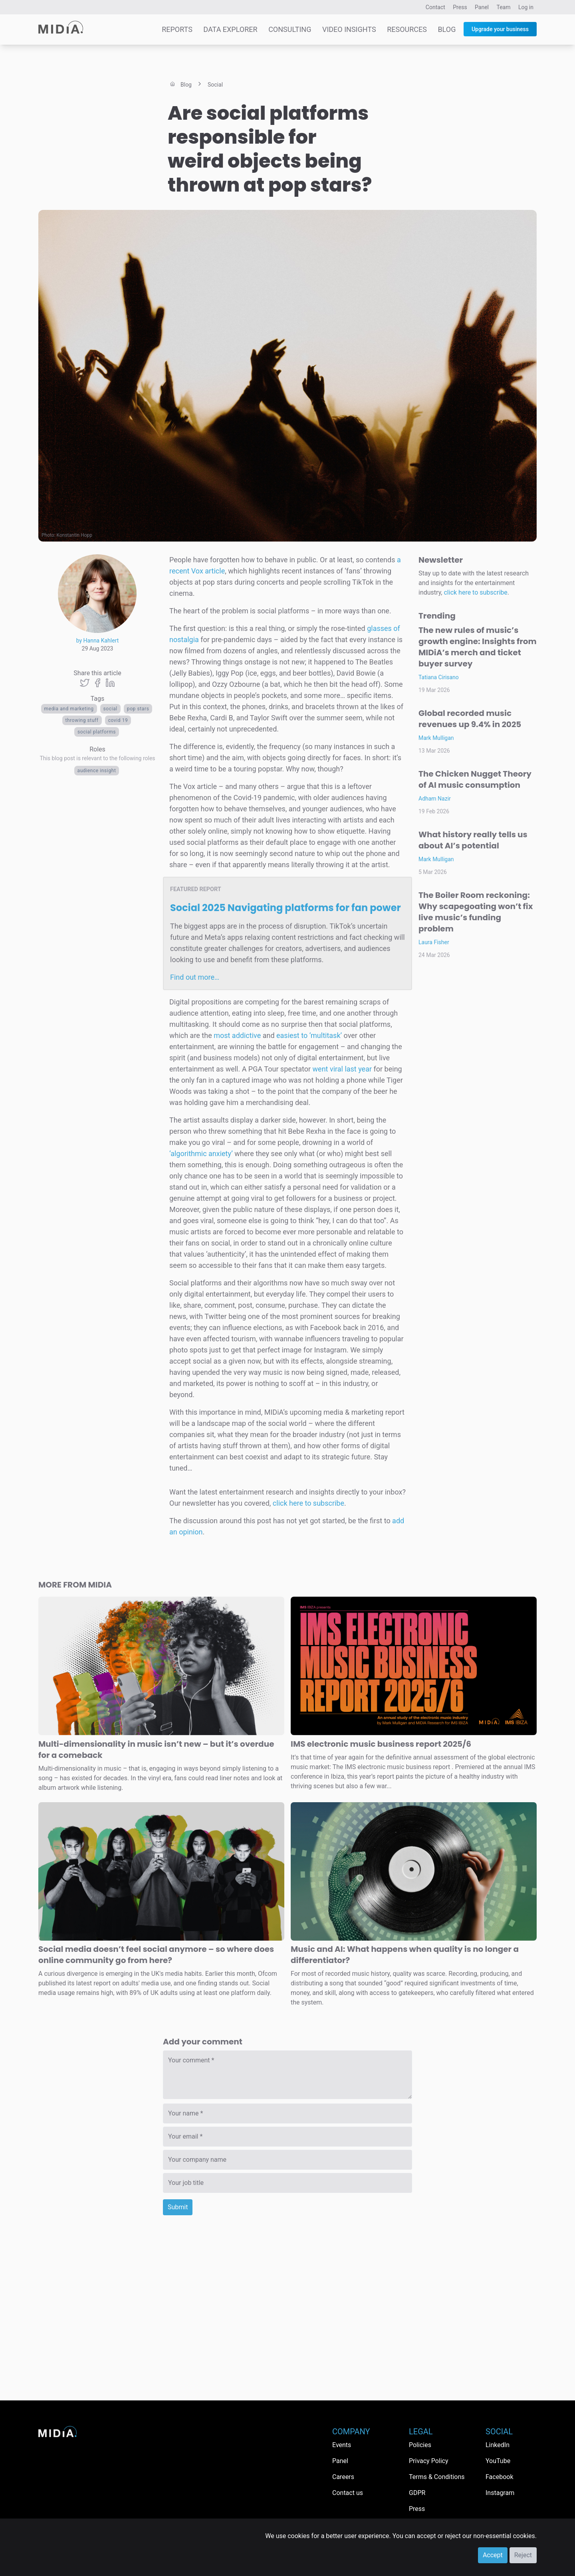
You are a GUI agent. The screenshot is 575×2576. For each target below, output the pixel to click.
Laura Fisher (433, 942)
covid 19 (118, 720)
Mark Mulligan (436, 738)
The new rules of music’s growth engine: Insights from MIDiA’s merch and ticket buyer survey (477, 647)
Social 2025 (285, 907)
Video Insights (349, 29)
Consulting (289, 29)
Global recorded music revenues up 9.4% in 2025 (469, 719)
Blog (447, 29)
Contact (435, 7)
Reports (177, 29)
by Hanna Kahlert (97, 640)
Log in (525, 7)
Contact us (347, 2493)
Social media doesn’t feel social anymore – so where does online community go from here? (156, 1954)
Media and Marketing (69, 709)
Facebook (499, 2477)
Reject (523, 2555)
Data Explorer (230, 29)
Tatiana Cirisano (438, 677)
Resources (407, 29)
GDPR (417, 2493)
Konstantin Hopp (74, 535)
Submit (178, 2207)
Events (341, 2445)
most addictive (237, 1035)
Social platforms (96, 732)
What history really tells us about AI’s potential (472, 840)
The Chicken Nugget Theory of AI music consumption (474, 779)
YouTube (498, 2461)
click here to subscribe (308, 1503)
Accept (493, 2555)
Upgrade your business (500, 29)
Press (460, 7)
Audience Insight (96, 770)
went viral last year (342, 1069)
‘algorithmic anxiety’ (201, 1153)
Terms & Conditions (437, 2477)
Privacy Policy (428, 2461)
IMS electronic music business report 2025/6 (381, 1744)
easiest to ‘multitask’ (309, 1035)
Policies (420, 2445)
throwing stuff (82, 720)
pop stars (138, 709)
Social (110, 709)
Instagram (500, 2493)
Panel (482, 7)
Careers (343, 2477)
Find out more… (194, 977)
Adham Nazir (434, 798)
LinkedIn (498, 2445)
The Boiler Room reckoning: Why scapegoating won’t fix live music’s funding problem (475, 912)
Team (504, 7)
